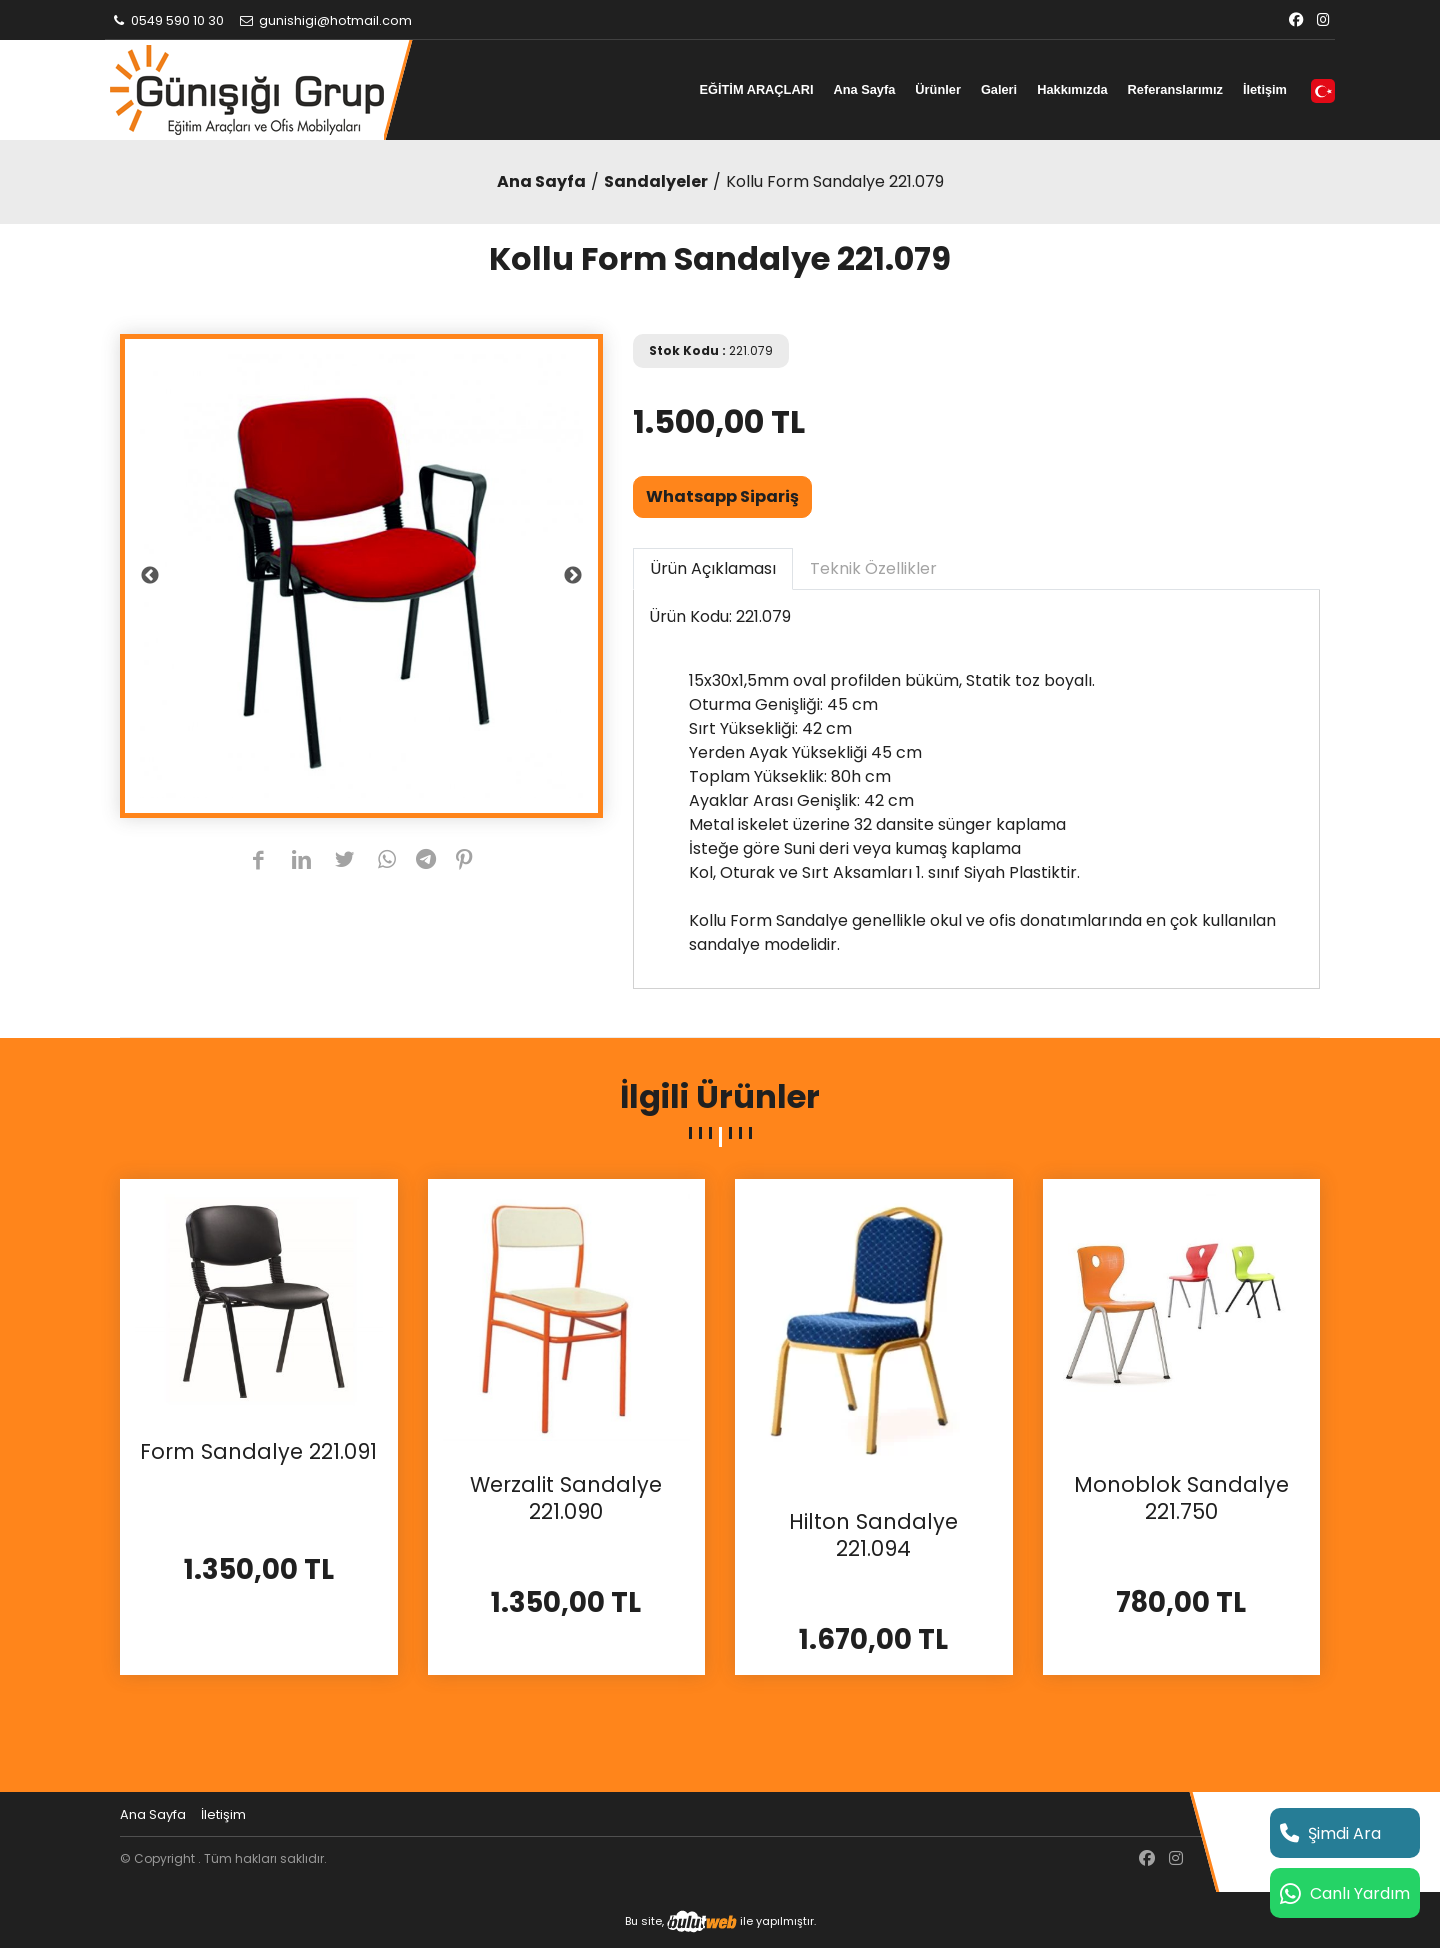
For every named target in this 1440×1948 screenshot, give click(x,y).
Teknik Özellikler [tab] (873, 568)
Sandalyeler (656, 181)
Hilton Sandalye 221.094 (873, 1535)
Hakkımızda (1072, 89)
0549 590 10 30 (167, 20)
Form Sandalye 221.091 (258, 1452)
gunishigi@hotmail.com (325, 20)
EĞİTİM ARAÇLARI (756, 89)
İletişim (1265, 89)
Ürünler (938, 89)
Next (573, 576)
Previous (150, 576)
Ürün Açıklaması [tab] (713, 568)
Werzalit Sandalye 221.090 (566, 1498)
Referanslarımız (1175, 89)
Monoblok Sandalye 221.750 (1181, 1498)
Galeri (999, 89)
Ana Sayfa (864, 89)
